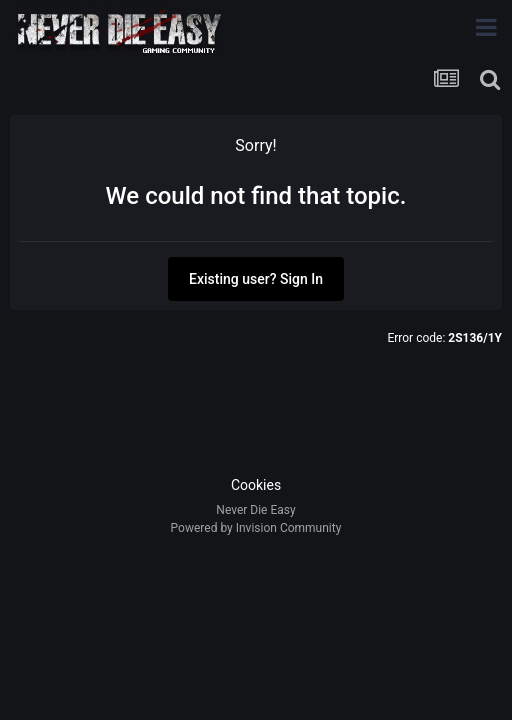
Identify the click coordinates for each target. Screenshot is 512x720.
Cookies (256, 485)
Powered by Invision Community (256, 528)
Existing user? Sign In (256, 279)
